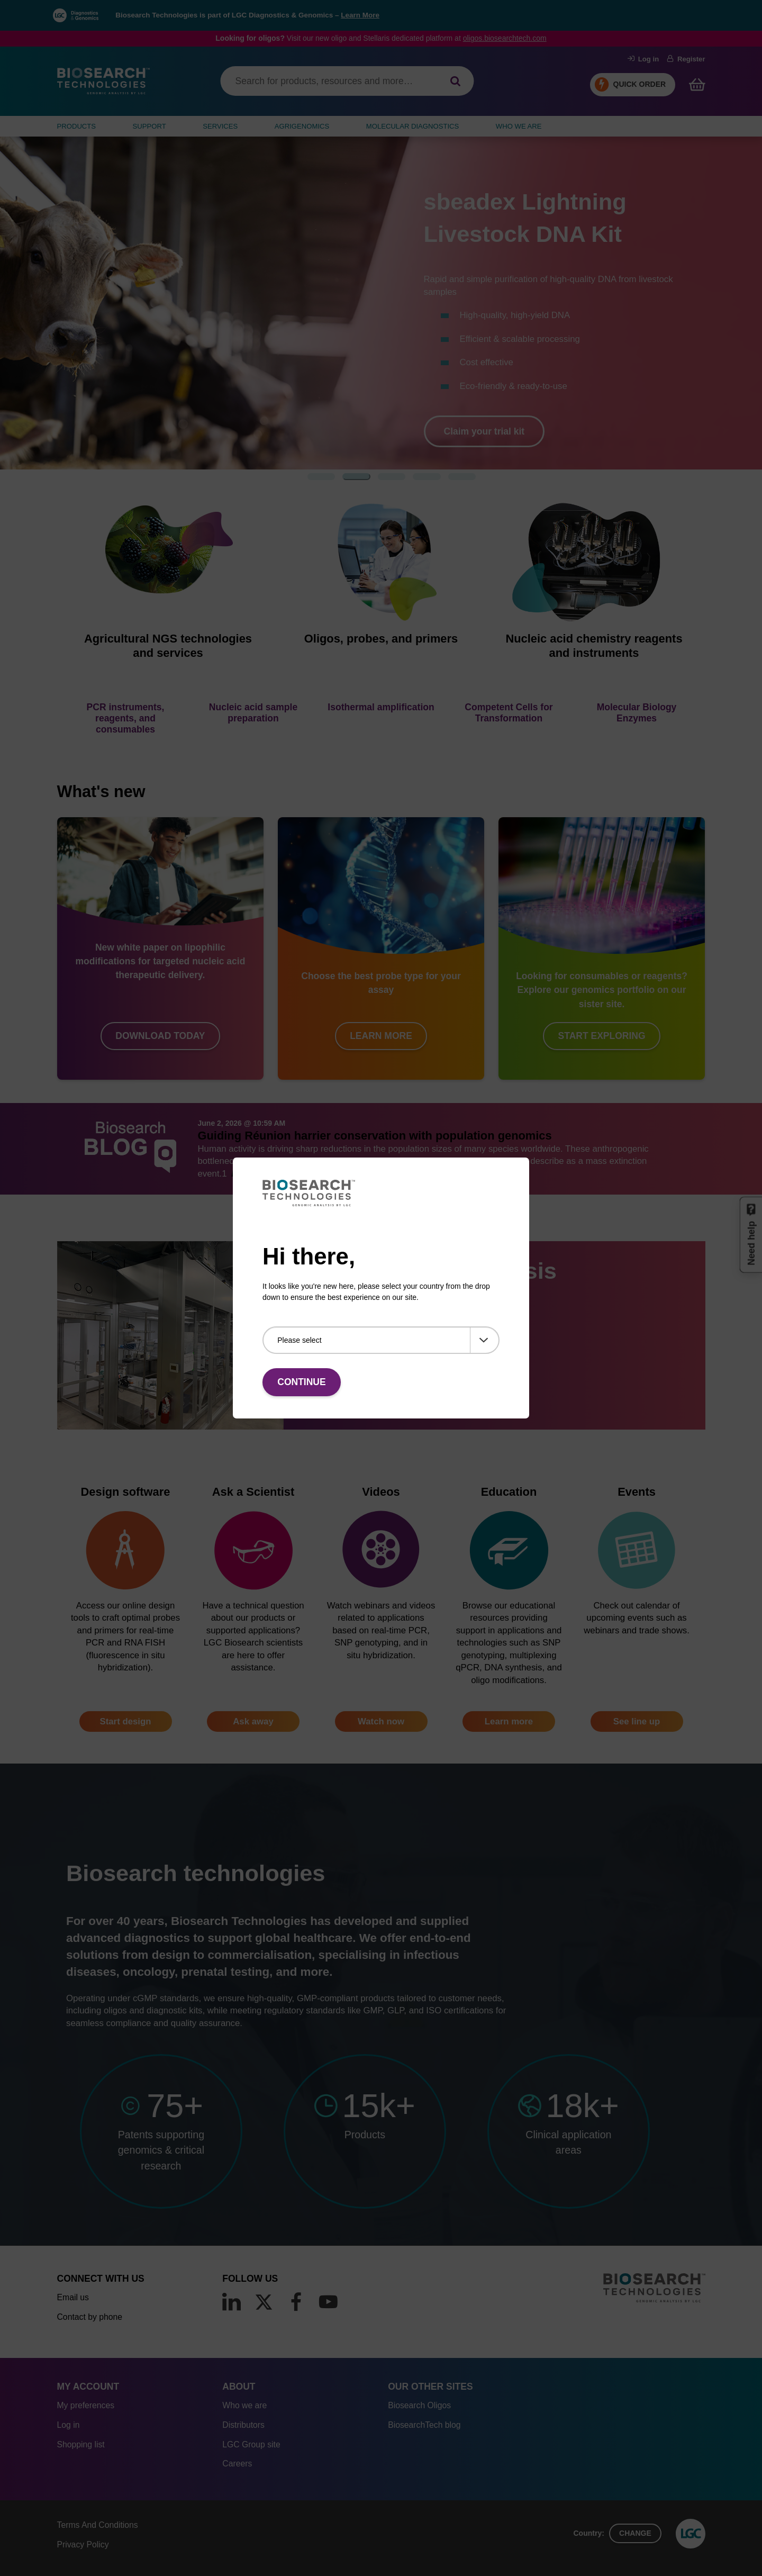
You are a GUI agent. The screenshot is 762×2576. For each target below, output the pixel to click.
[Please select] (381, 1340)
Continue (301, 1382)
